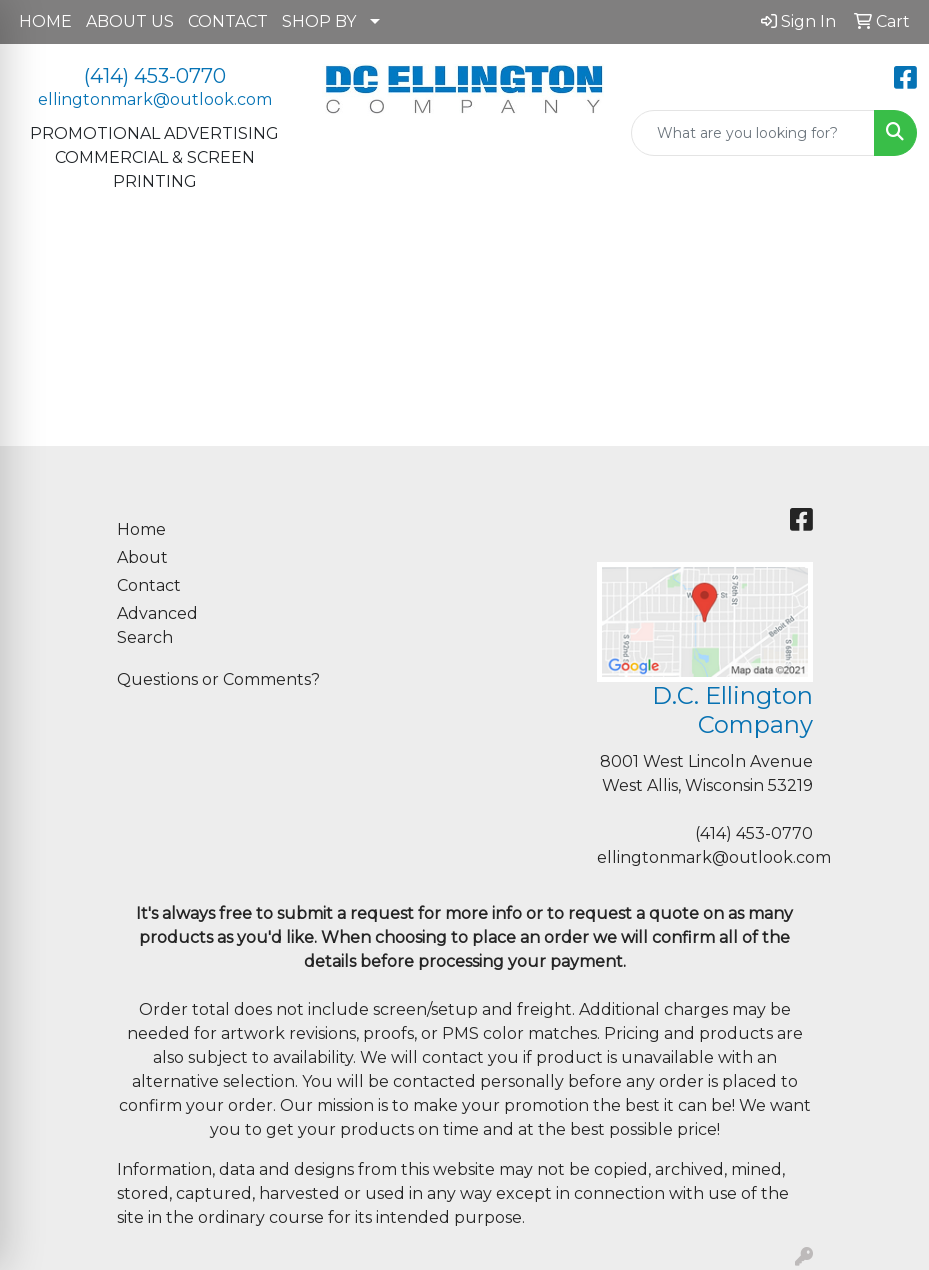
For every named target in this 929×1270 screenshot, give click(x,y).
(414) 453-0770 (155, 76)
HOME (45, 21)
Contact (149, 585)
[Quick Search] (753, 133)
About (142, 557)
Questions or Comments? (218, 679)
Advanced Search (157, 625)
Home (141, 529)
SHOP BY (319, 21)
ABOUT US (130, 21)
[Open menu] (889, 260)
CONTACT (228, 21)
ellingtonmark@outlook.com (155, 99)
